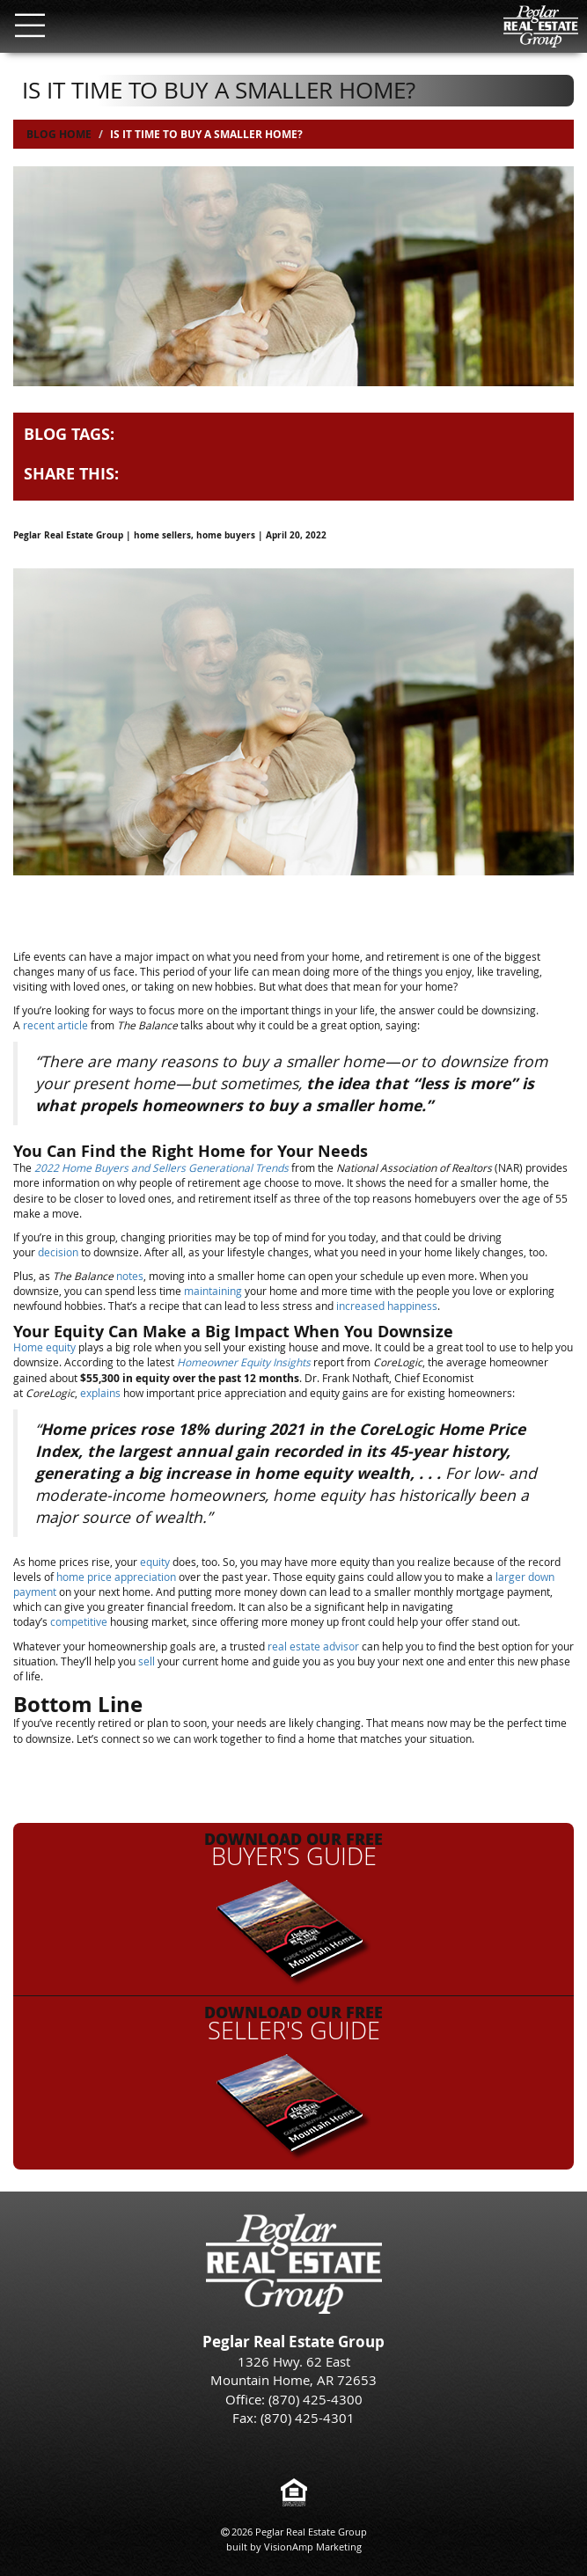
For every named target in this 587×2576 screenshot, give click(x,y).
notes (129, 1276)
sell (146, 1661)
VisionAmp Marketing (313, 2546)
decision (58, 1252)
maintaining (213, 1291)
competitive (78, 1621)
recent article (55, 1025)
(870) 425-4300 (315, 2399)
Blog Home (59, 134)
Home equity (44, 1347)
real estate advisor (313, 1646)
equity (155, 1562)
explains (100, 1393)
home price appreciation (116, 1577)
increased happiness (386, 1306)
